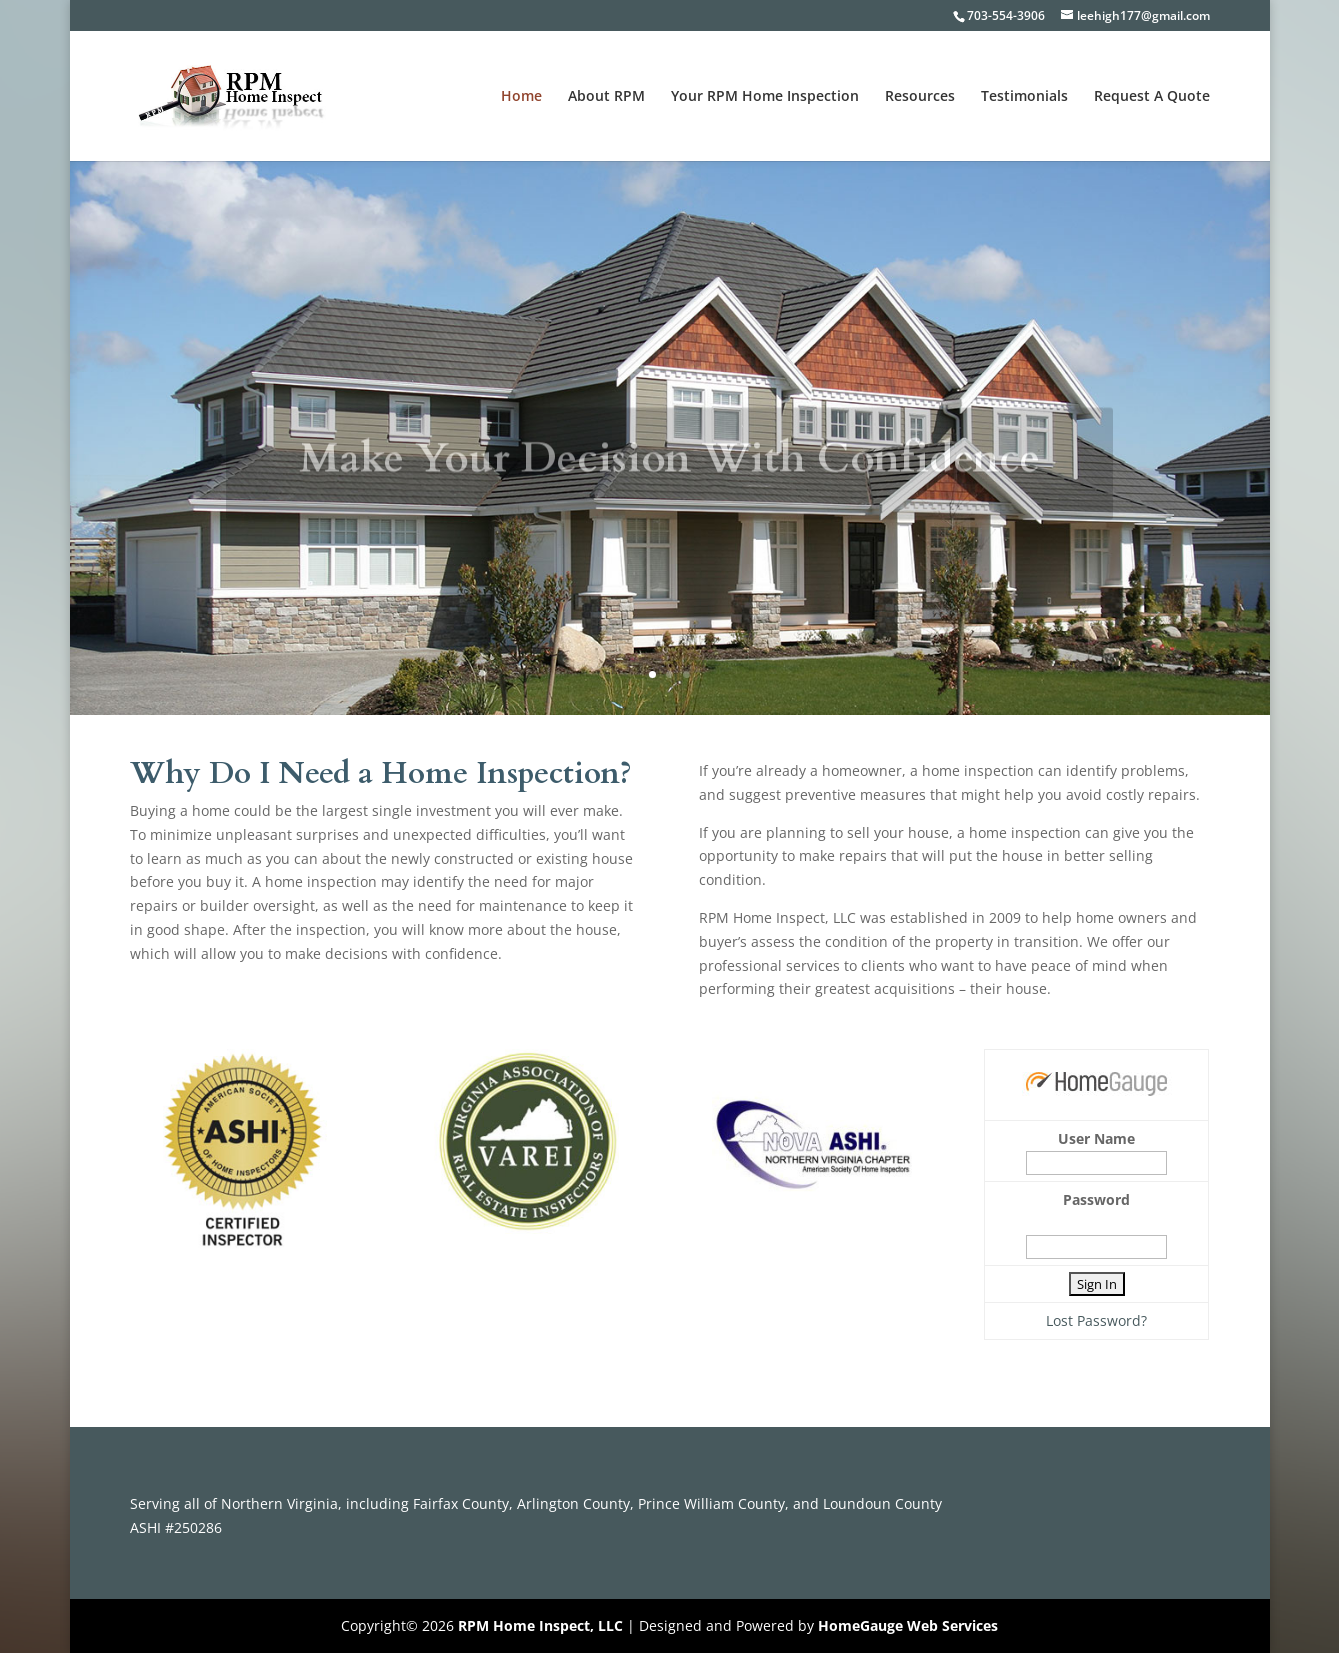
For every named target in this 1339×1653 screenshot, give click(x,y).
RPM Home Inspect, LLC (540, 1625)
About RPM (606, 97)
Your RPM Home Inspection (765, 97)
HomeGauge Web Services (908, 1625)
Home (521, 97)
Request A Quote (1152, 97)
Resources (920, 97)
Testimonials (1024, 97)
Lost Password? (1096, 1320)
